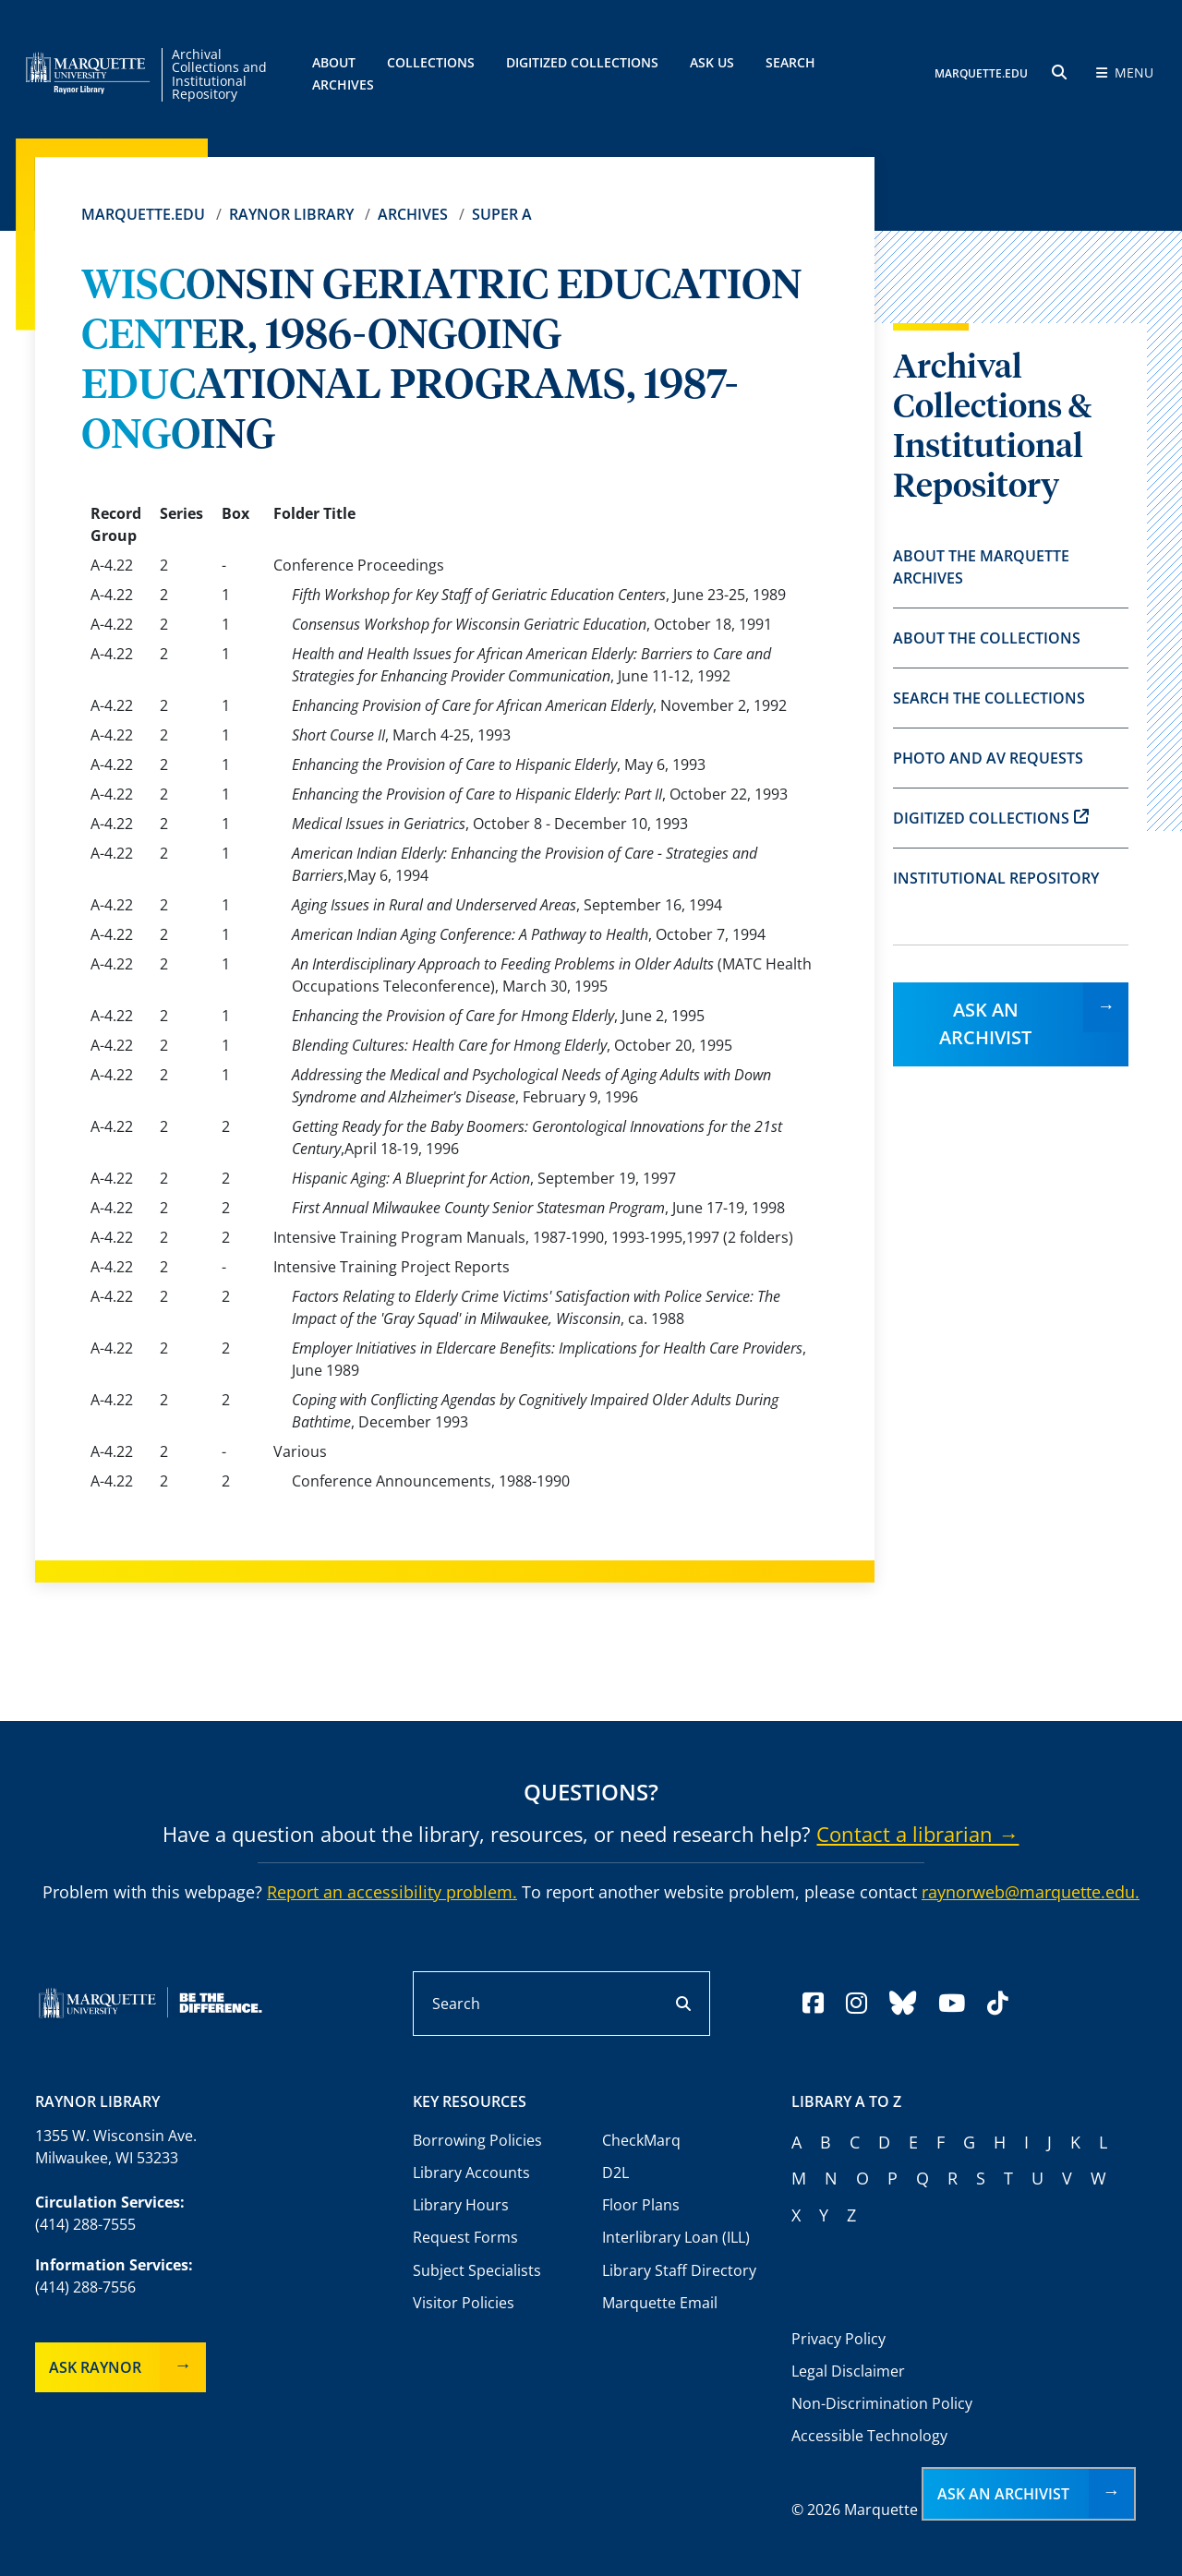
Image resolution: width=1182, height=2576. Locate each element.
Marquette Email (660, 2303)
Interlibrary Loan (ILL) (676, 2237)
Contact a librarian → (917, 1834)
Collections (431, 62)
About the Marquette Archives (981, 567)
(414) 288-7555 (85, 2224)
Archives (413, 214)
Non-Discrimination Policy (881, 2403)
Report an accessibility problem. (392, 1892)
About (334, 62)
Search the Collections (989, 698)
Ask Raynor (95, 2367)
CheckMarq (641, 2140)
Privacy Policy (838, 2339)
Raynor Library (291, 214)
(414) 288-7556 (85, 2287)
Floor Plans (641, 2205)
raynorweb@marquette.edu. (1031, 1892)
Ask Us (712, 62)
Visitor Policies (463, 2303)
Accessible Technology (869, 2436)
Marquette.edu (143, 214)
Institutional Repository (996, 878)
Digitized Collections (582, 62)
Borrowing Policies (477, 2140)
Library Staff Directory (679, 2270)
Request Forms (465, 2237)
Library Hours (461, 2205)
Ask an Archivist (985, 1023)
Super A (502, 214)
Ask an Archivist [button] (1003, 2494)
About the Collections (986, 638)
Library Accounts (471, 2172)
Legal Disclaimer (848, 2371)
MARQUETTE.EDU (981, 74)
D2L (615, 2172)
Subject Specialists (477, 2270)
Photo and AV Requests (988, 758)
